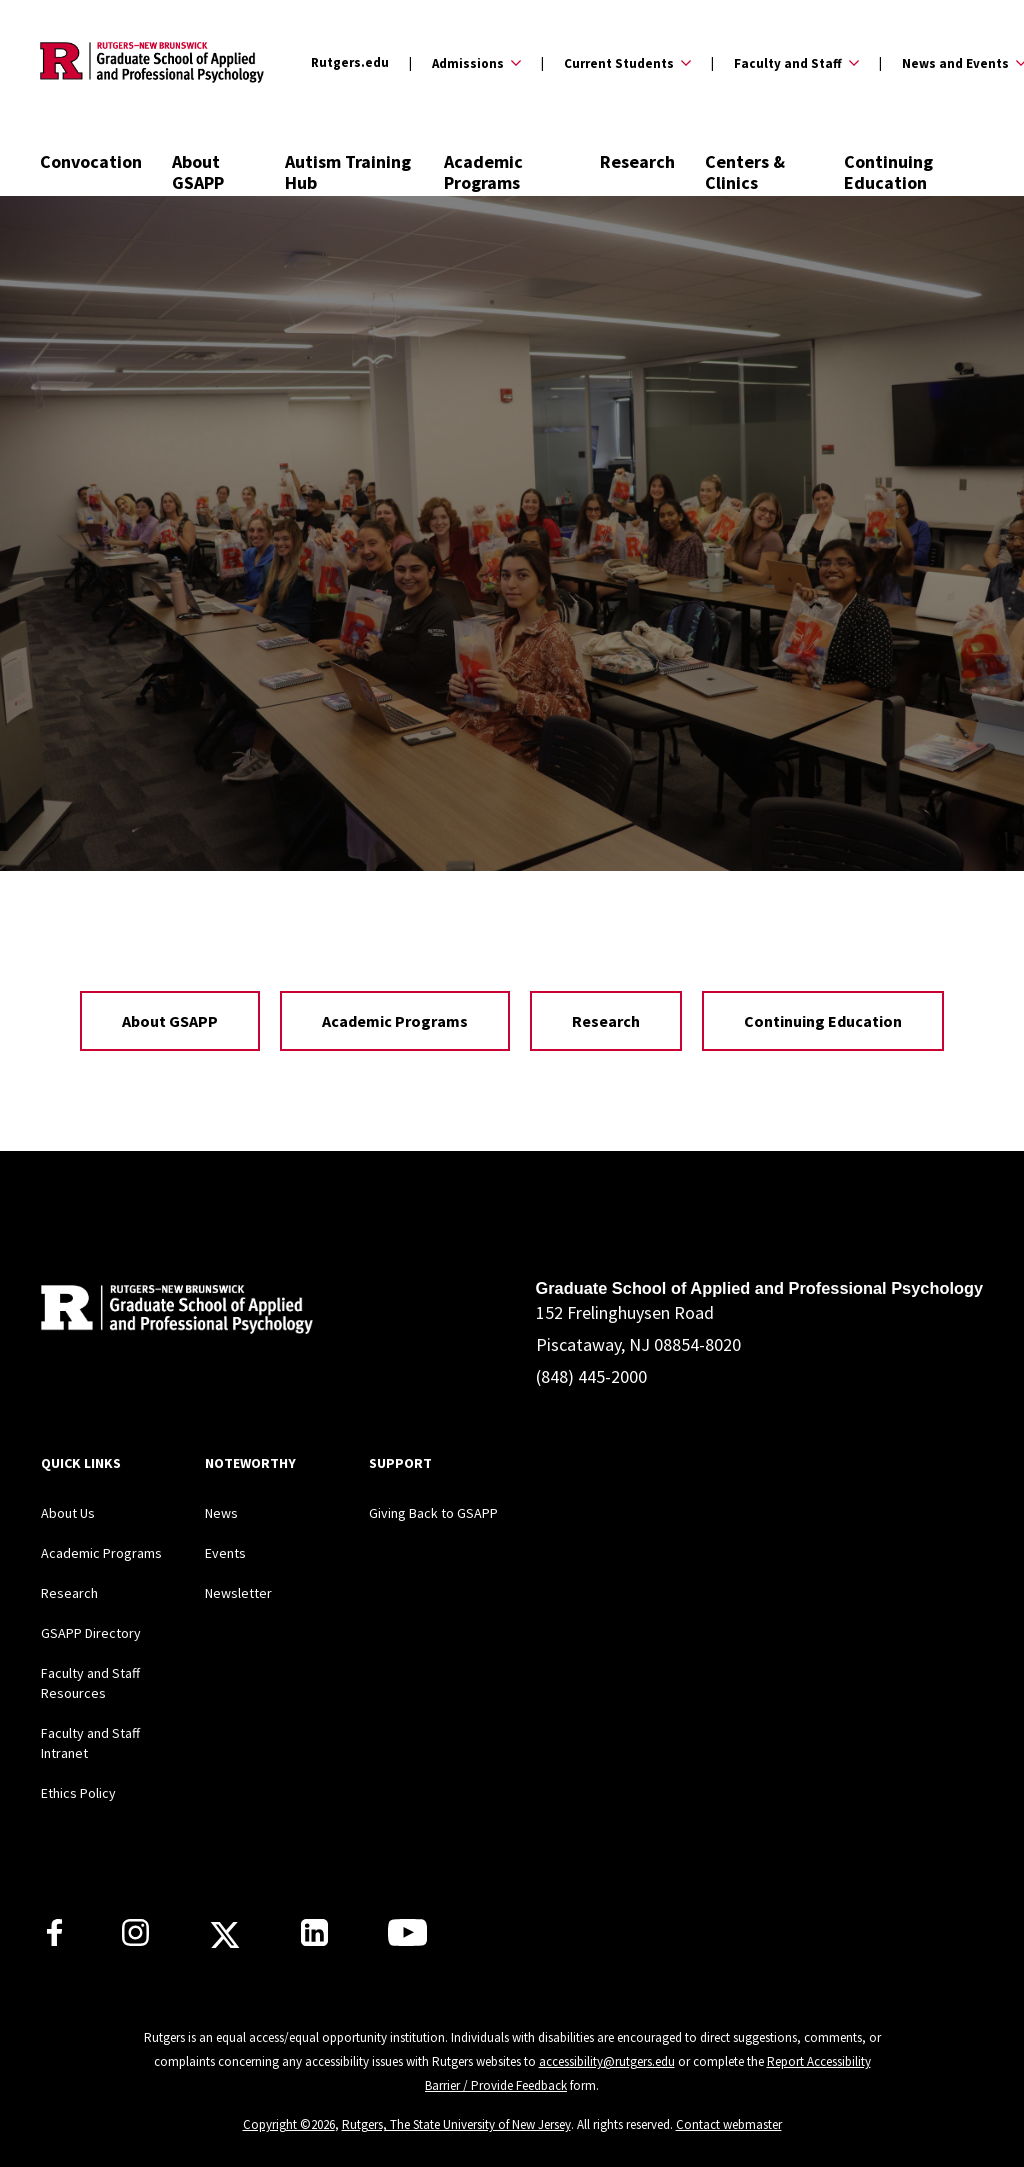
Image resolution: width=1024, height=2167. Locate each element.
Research (637, 161)
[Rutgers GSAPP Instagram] (135, 1940)
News (221, 1513)
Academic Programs (483, 172)
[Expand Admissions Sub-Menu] (465, 63)
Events (225, 1553)
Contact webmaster (729, 2124)
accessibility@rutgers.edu (607, 2061)
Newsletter (238, 1593)
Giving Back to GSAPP (433, 1513)
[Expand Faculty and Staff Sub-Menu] (785, 63)
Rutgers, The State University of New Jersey (456, 2124)
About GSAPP (198, 172)
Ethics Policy (78, 1793)
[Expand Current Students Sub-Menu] (616, 63)
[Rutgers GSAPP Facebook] (54, 1940)
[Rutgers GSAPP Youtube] (407, 1940)
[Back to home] (173, 1312)
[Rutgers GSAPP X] (225, 1941)
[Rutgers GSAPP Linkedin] (314, 1940)
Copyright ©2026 (289, 2124)
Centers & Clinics (745, 172)
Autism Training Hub (348, 172)
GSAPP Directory (91, 1633)
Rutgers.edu (350, 62)
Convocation (91, 161)
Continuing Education (888, 172)
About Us (68, 1513)
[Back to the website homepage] (152, 62)
